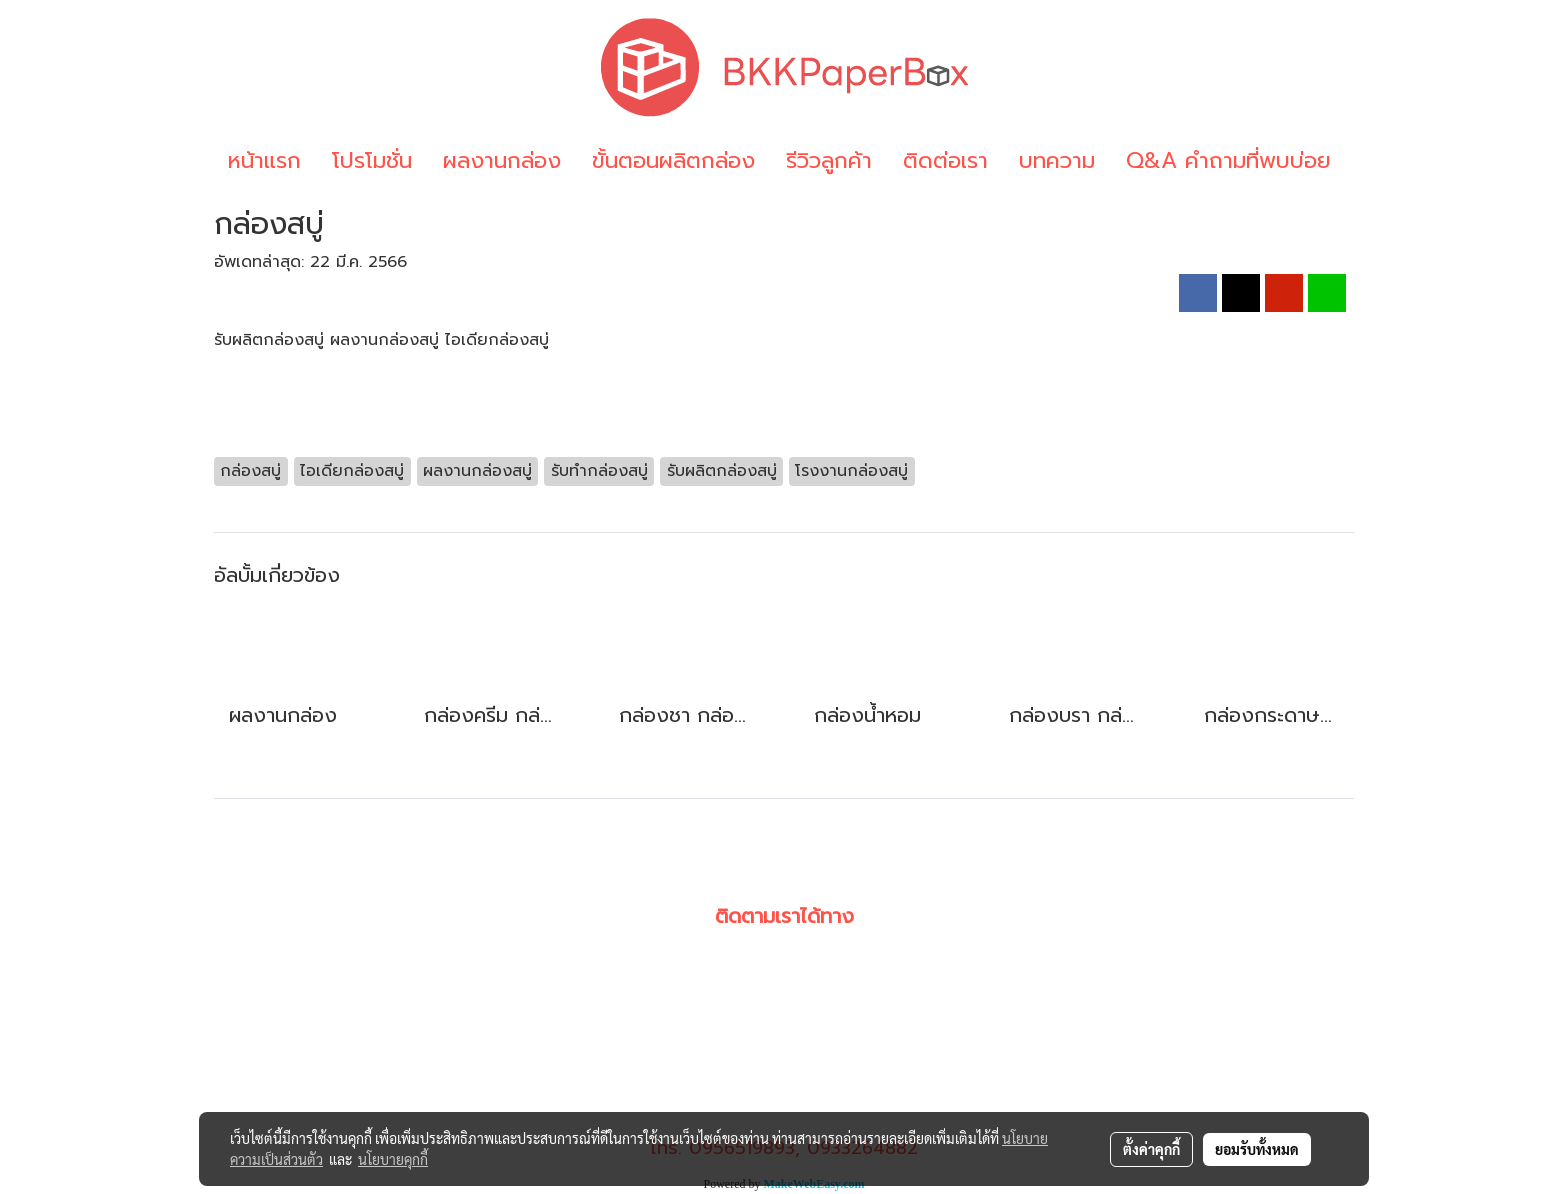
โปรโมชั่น (372, 160)
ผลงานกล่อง (502, 160)
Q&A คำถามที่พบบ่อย (1228, 160)
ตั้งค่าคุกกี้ (1151, 1149)
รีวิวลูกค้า (829, 160)
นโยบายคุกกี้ (393, 1159)
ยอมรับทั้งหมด (1257, 1149)
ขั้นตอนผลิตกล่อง (673, 160)
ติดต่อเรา (945, 160)
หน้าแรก (264, 160)
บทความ (1057, 160)
